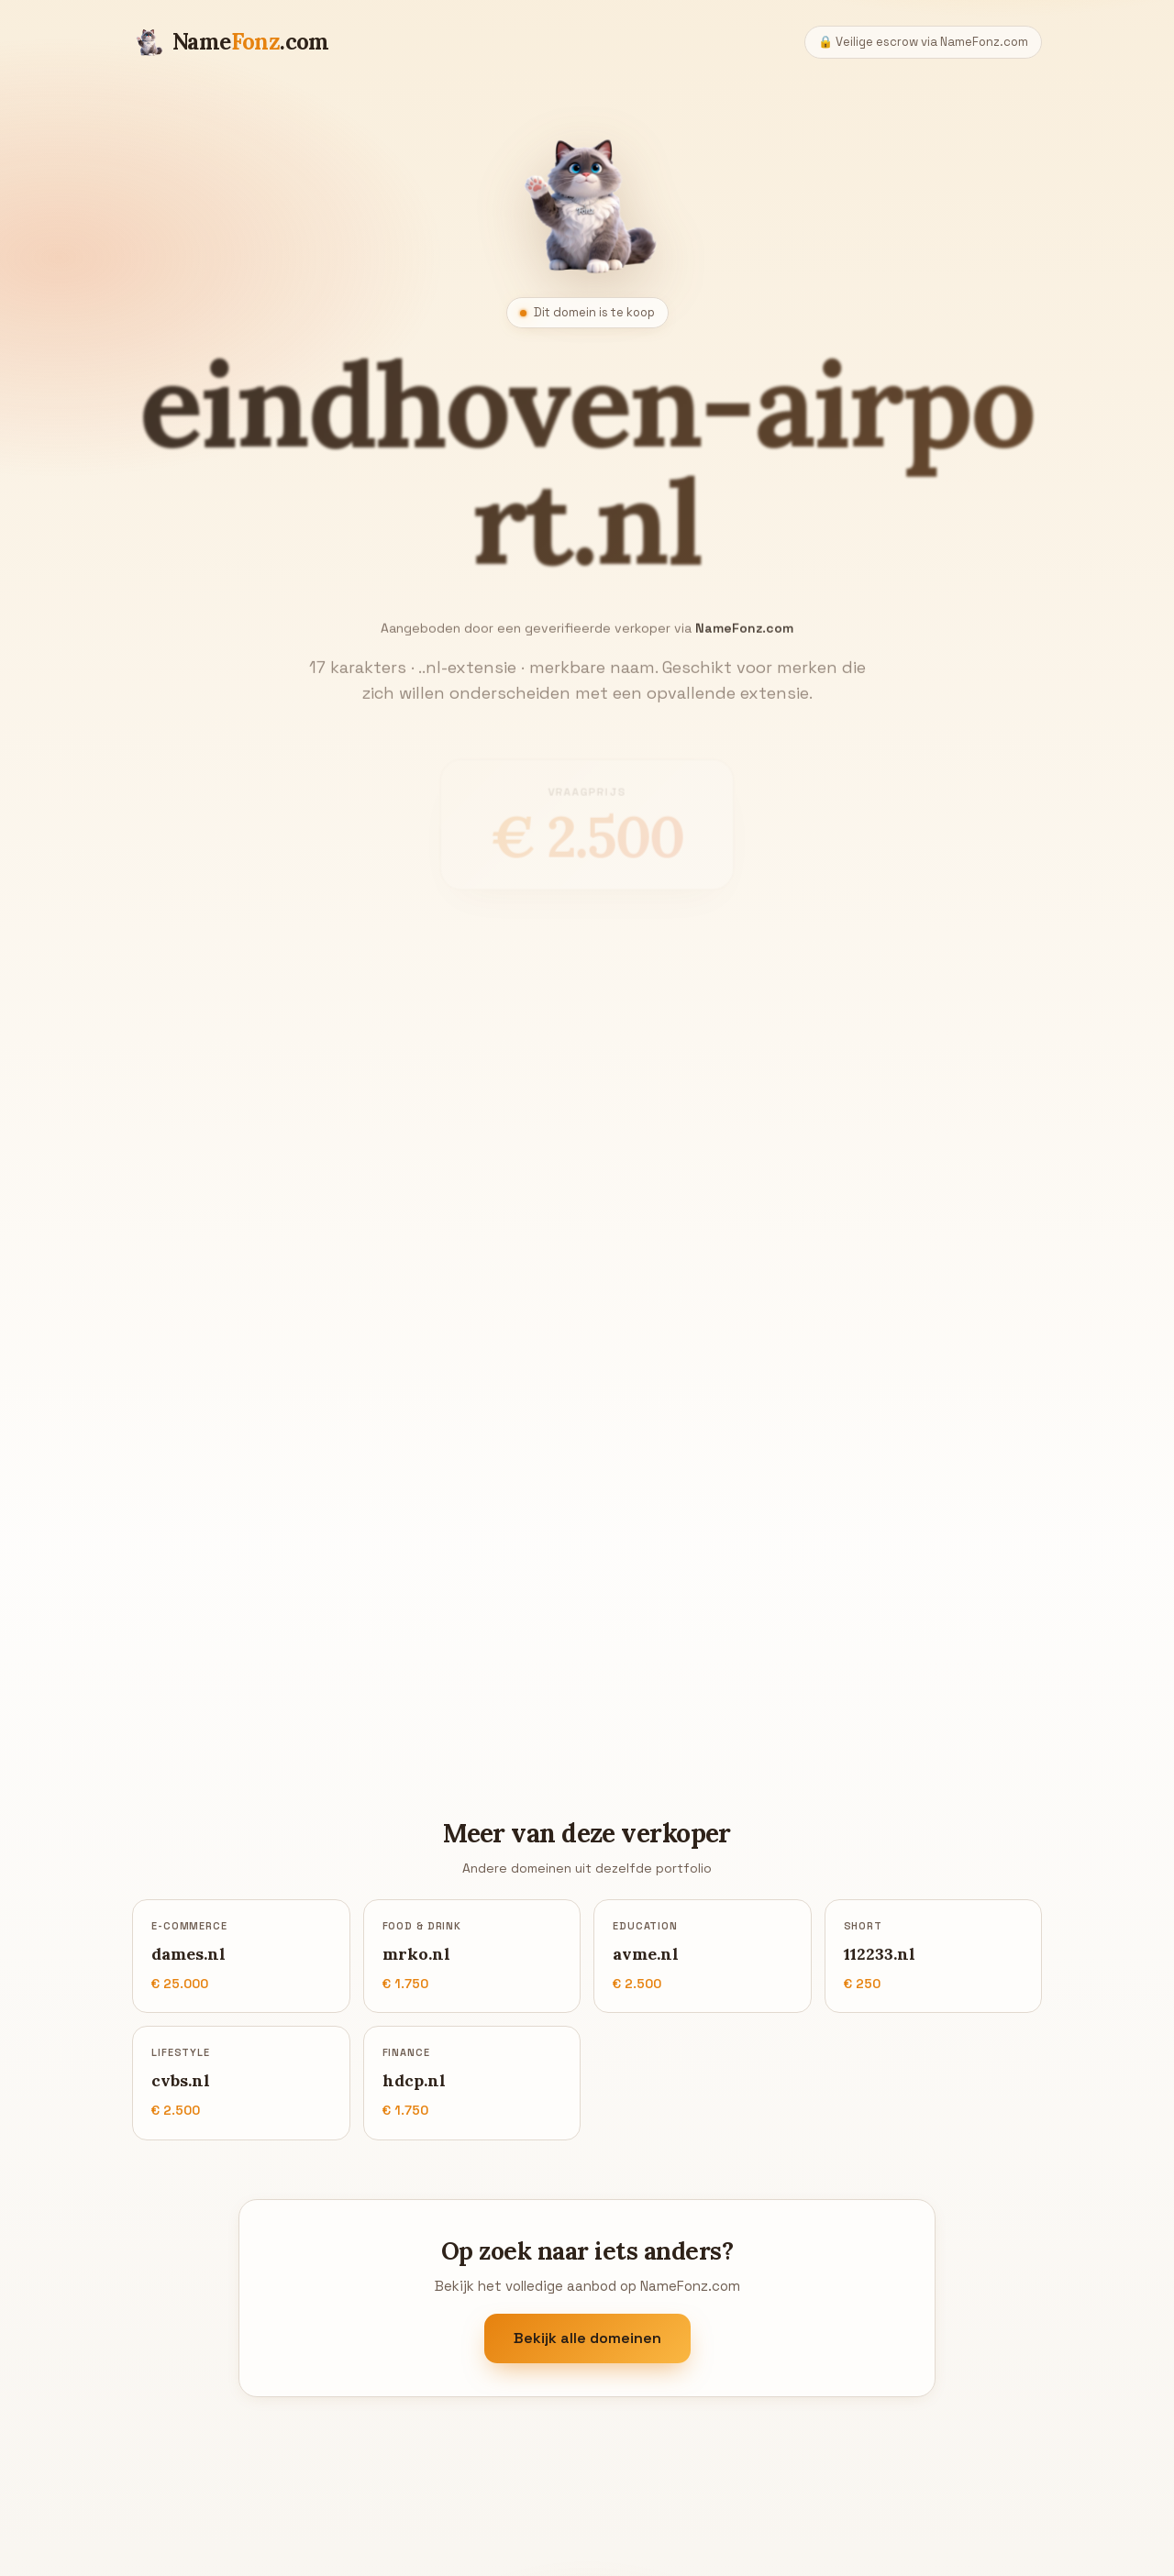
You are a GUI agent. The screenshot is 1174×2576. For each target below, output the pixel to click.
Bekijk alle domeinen (587, 2338)
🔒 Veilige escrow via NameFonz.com (923, 42)
